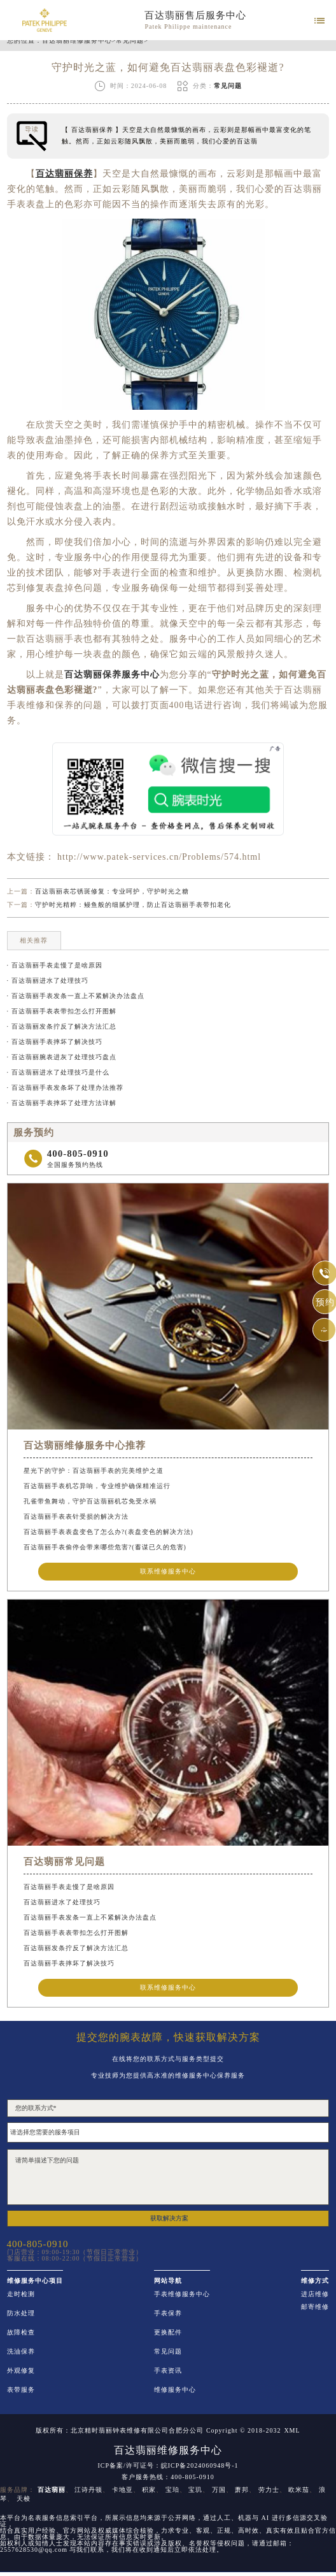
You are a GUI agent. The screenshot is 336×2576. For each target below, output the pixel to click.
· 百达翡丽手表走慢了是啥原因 (54, 965)
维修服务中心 (175, 2390)
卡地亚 (122, 2489)
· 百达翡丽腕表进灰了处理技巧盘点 (61, 1056)
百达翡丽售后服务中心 (195, 15)
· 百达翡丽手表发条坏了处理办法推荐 (65, 1087)
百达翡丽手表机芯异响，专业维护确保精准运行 (97, 1485)
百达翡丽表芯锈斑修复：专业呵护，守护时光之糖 (112, 891)
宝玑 (195, 2489)
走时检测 (21, 2294)
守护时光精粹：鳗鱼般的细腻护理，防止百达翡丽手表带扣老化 (133, 904)
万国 (219, 2489)
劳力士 (268, 2489)
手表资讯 (168, 2371)
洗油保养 (21, 2351)
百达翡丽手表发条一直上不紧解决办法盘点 (90, 1917)
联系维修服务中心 (168, 1571)
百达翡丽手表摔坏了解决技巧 (69, 1963)
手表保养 (168, 2313)
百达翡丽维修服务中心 (77, 41)
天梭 (24, 2498)
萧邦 (242, 2489)
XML (292, 2431)
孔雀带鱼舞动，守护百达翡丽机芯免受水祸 (90, 1501)
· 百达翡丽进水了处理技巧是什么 (58, 1072)
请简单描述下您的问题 (168, 2177)
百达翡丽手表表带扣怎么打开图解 (76, 1932)
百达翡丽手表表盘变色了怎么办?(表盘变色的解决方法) (108, 1531)
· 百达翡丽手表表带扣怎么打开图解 (61, 1011)
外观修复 (21, 2371)
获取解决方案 (169, 2218)
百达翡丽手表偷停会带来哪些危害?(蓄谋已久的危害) (105, 1547)
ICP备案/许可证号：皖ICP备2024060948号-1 (167, 2466)
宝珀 (172, 2489)
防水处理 (21, 2313)
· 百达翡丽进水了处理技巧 (47, 980)
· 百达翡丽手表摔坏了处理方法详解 (61, 1102)
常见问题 (130, 41)
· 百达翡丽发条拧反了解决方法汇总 (61, 1026)
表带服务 (21, 2390)
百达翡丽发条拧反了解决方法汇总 (76, 1947)
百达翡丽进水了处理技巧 (62, 1902)
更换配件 (168, 2332)
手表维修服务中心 (182, 2294)
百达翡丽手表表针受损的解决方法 (76, 1516)
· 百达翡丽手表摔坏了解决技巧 (54, 1041)
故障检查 (21, 2332)
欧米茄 (298, 2489)
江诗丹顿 (88, 2489)
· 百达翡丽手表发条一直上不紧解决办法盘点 (75, 995)
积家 (149, 2489)
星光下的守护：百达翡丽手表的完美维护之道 (94, 1470)
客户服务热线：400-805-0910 (168, 2477)
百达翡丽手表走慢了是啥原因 (69, 1886)
